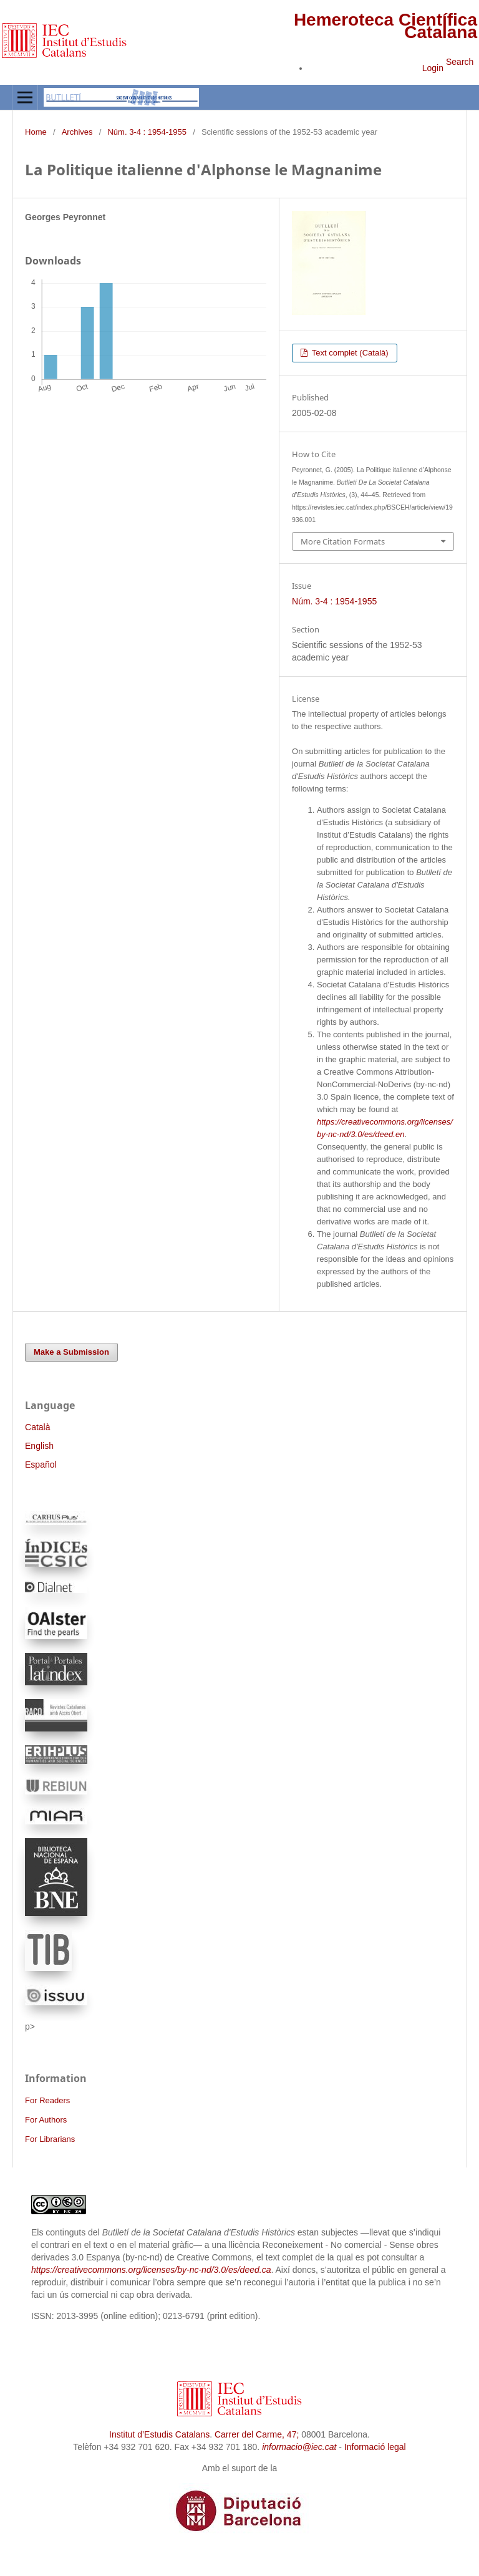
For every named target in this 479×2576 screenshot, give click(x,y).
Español (41, 1465)
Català (37, 1427)
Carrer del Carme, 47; (257, 2434)
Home (36, 132)
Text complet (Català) (348, 352)
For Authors (46, 2119)
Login (432, 68)
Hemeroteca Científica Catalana (385, 26)
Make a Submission (71, 1352)
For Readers (47, 2100)
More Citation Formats (343, 541)
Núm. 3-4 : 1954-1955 (146, 132)
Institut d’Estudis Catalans (159, 2434)
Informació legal (375, 2447)
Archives (77, 132)
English (39, 1446)
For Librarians (50, 2139)
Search (459, 62)
